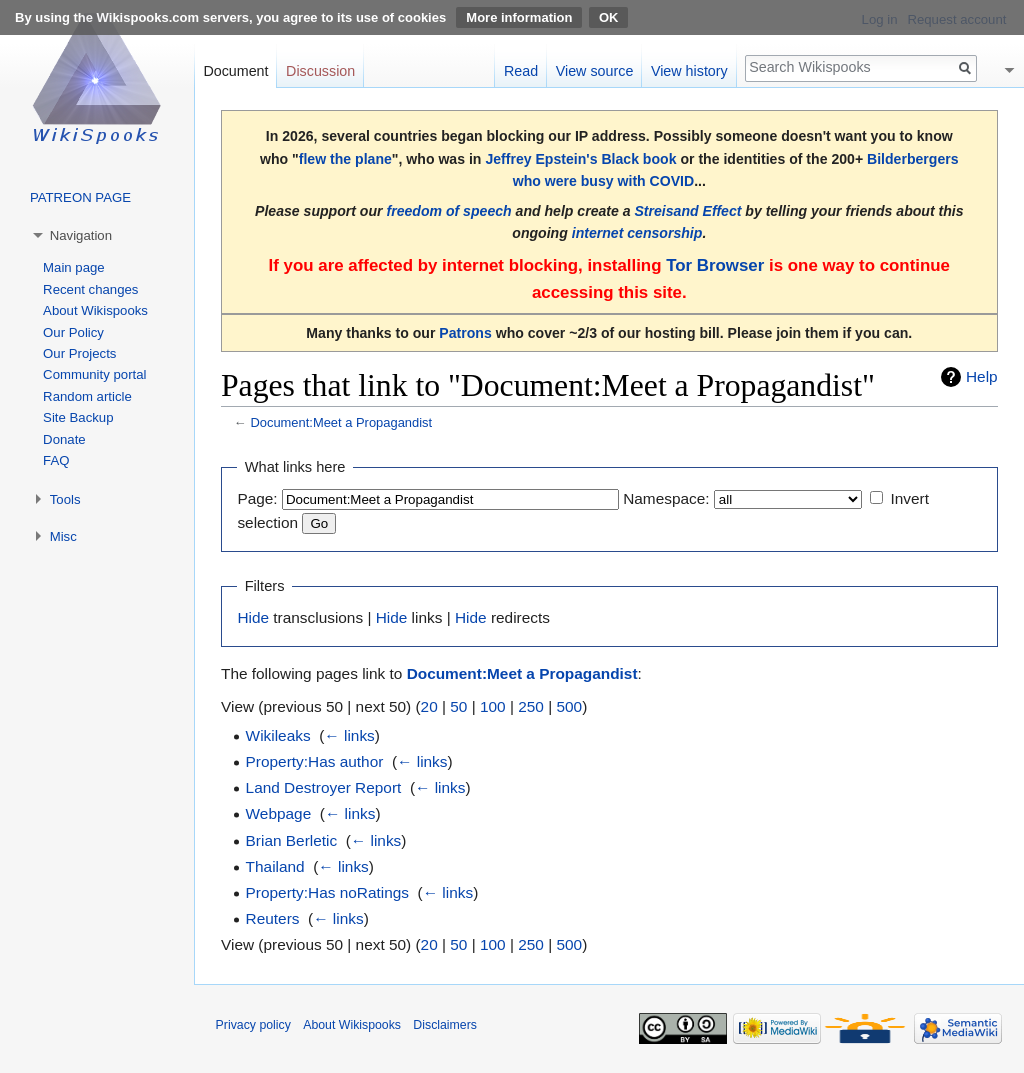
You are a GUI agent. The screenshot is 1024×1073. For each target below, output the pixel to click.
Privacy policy (253, 1025)
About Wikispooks (95, 310)
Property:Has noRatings (327, 892)
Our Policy (73, 332)
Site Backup (78, 417)
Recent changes (90, 289)
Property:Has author (315, 761)
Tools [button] (65, 499)
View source (595, 71)
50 (458, 706)
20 (429, 706)
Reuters (273, 918)
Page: (257, 498)
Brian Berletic (292, 840)
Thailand (275, 866)
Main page (74, 267)
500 (569, 706)
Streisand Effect (687, 211)
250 (531, 706)
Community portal (94, 374)
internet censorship (637, 233)
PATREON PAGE (80, 197)
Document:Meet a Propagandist (341, 422)
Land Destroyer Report (324, 787)
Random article (87, 396)
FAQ (56, 460)
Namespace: (666, 498)
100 (493, 706)
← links (349, 735)
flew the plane (345, 159)
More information (519, 17)
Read (521, 71)
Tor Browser (715, 265)
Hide (253, 617)
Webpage (279, 813)
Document (235, 71)
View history (689, 71)
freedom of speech (448, 211)
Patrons (465, 333)
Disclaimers (445, 1025)
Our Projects (79, 353)
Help (982, 376)
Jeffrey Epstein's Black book (580, 159)
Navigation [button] (81, 235)
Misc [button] (63, 536)
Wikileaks (278, 735)
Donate (64, 439)
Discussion (320, 71)
